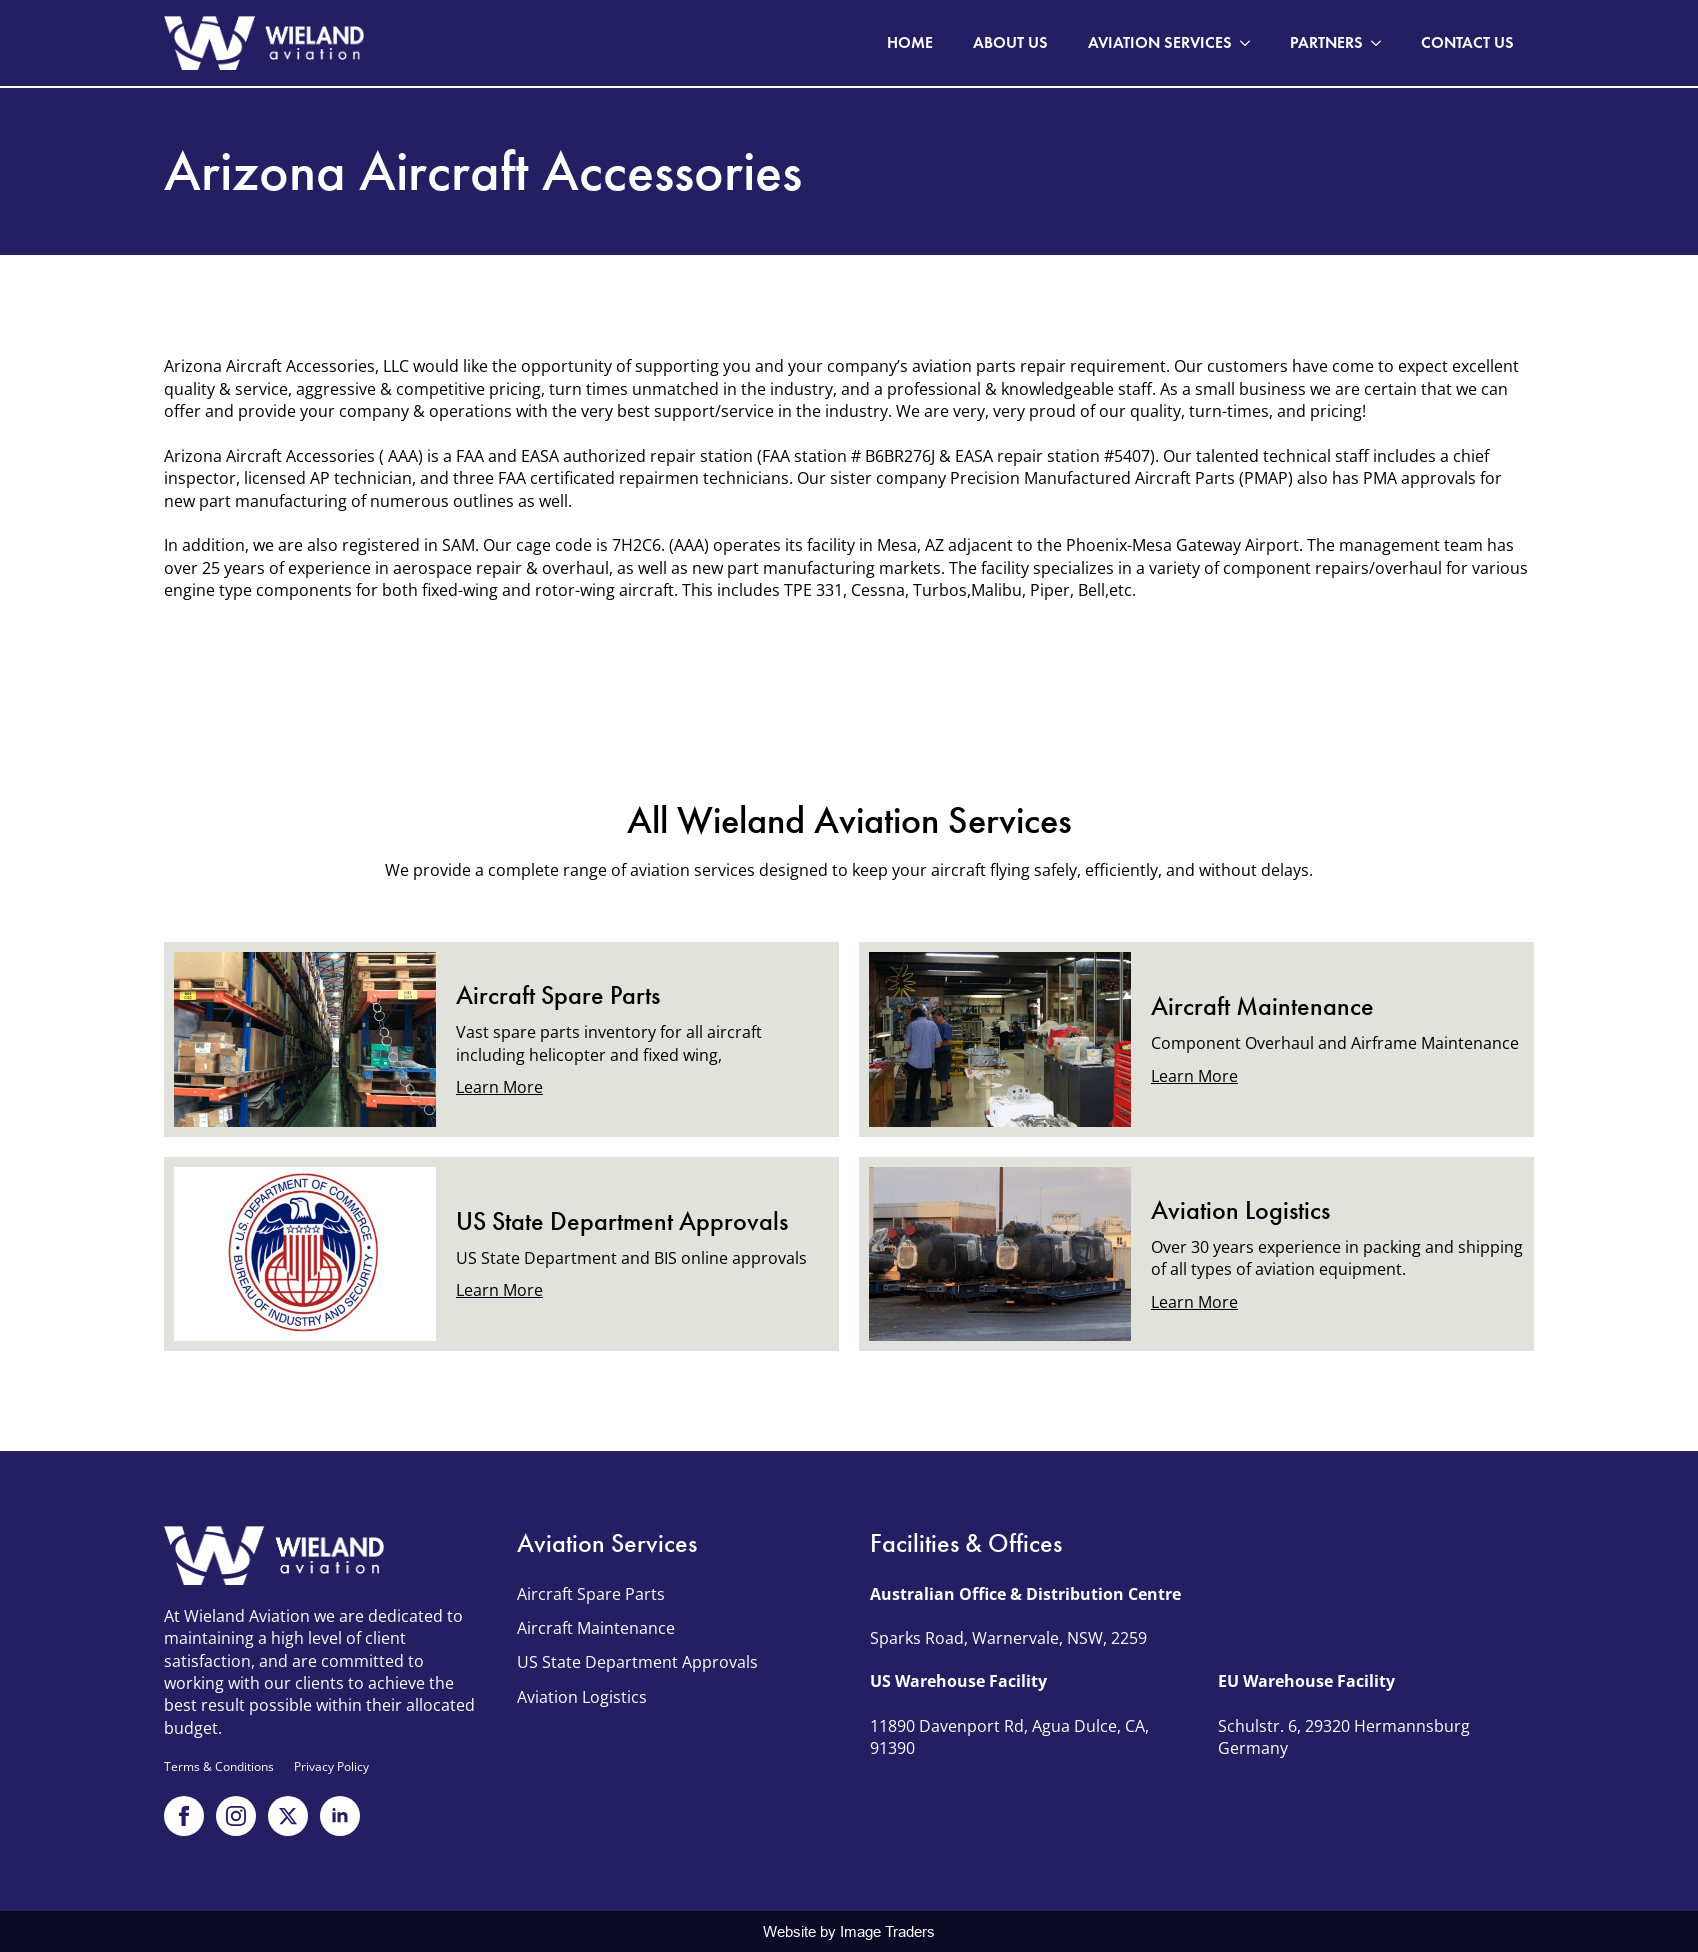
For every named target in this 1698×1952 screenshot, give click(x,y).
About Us (1010, 42)
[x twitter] (288, 1816)
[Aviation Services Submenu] (1251, 43)
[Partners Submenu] (1382, 43)
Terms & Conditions (219, 1767)
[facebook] (184, 1816)
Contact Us (1467, 42)
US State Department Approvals (637, 1662)
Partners (1326, 42)
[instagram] (236, 1816)
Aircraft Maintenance (596, 1628)
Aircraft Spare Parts (591, 1594)
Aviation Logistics (582, 1697)
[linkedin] (340, 1816)
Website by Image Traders (849, 1931)
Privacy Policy (331, 1767)
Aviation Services (1160, 42)
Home (910, 42)
